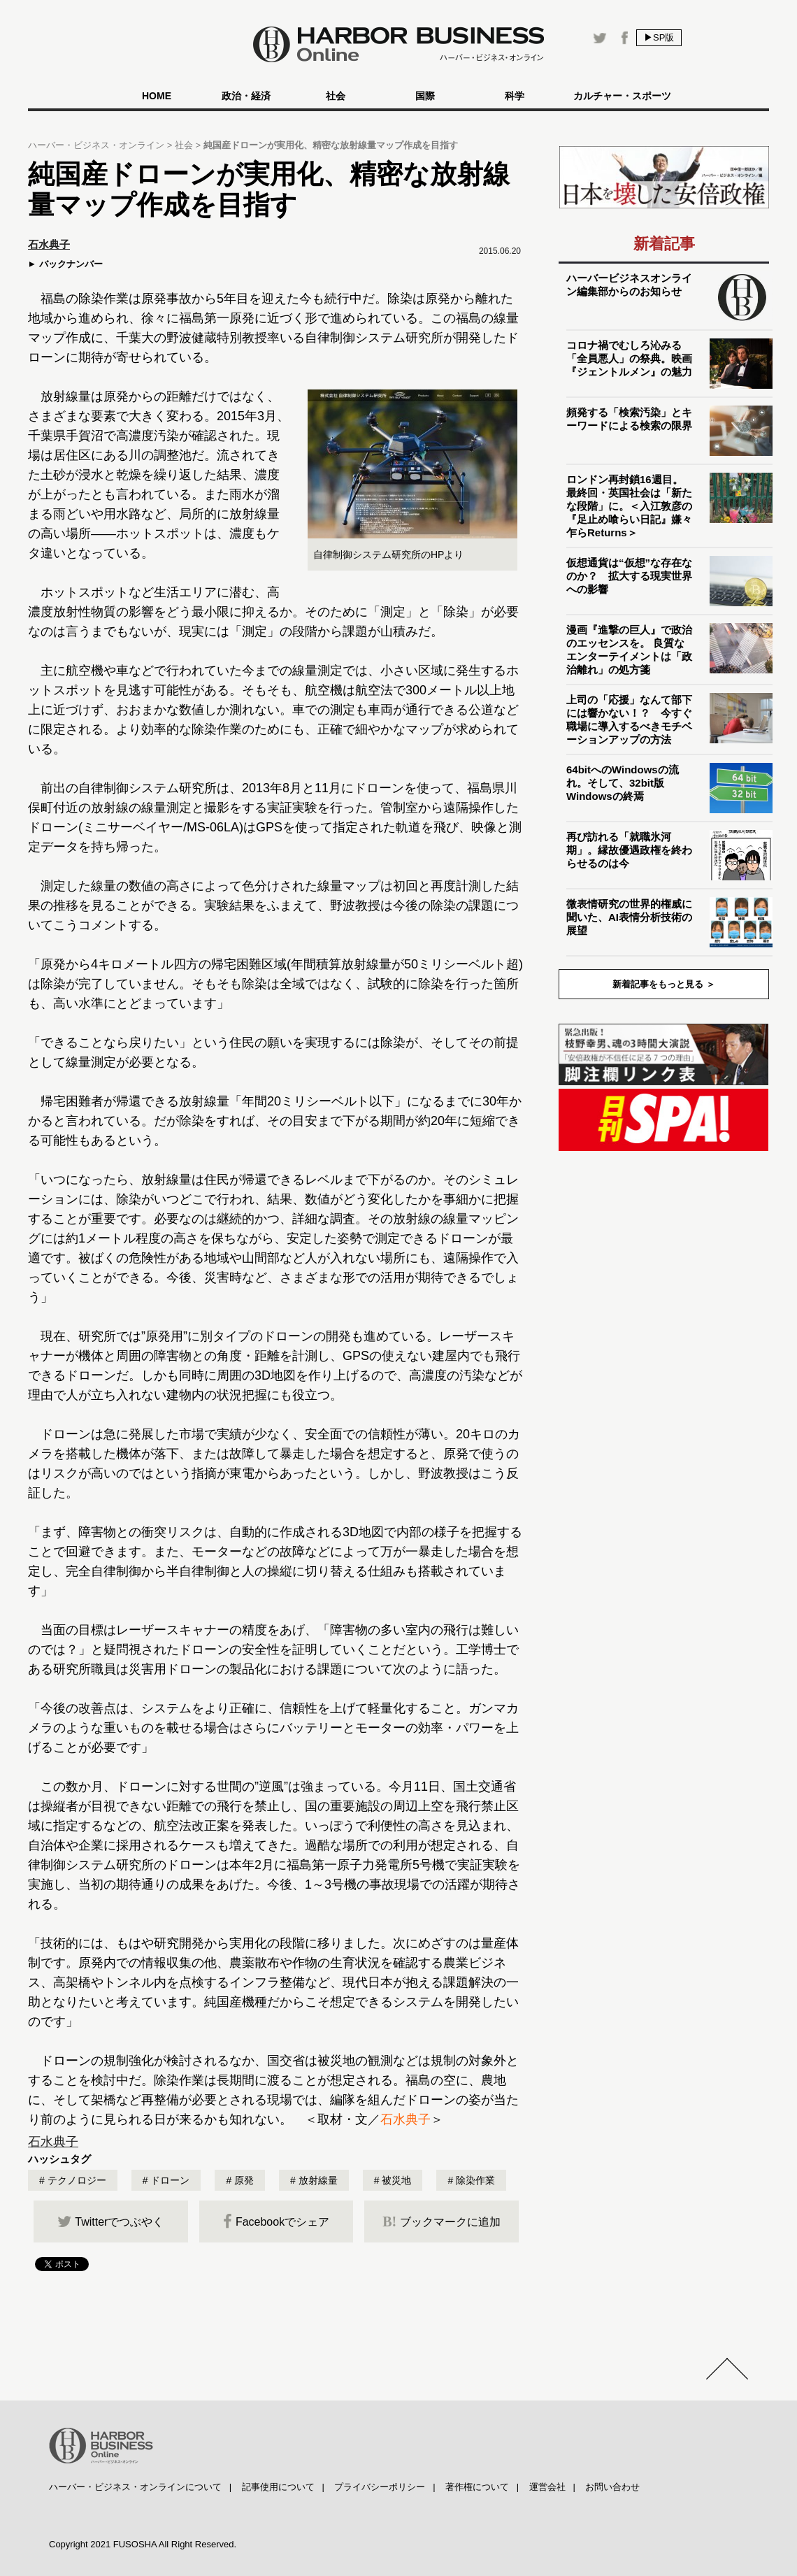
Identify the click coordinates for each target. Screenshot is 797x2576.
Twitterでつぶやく (110, 2221)
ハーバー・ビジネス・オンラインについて (135, 2487)
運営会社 (547, 2487)
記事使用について (278, 2487)
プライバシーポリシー (379, 2487)
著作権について (477, 2487)
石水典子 (405, 2119)
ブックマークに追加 (441, 2221)
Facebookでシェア (276, 2221)
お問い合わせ (612, 2487)
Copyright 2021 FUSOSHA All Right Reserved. (142, 2544)
